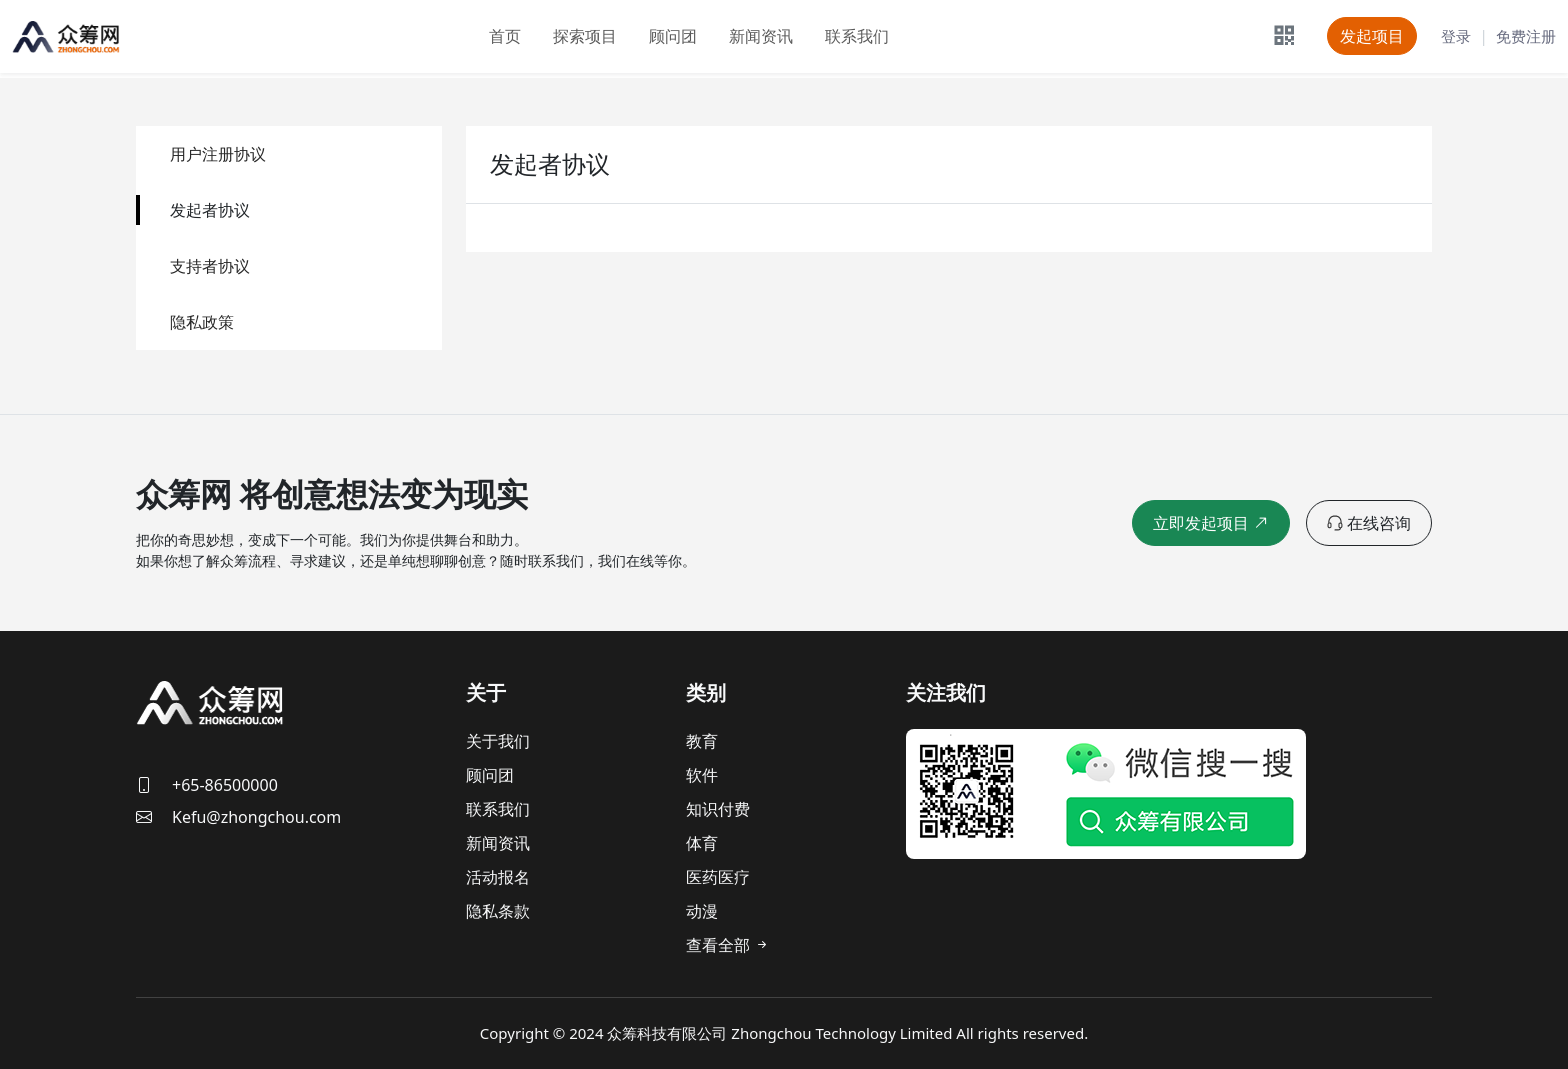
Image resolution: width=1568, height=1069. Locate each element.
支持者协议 (210, 266)
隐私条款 (498, 911)
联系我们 (857, 36)
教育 (702, 741)
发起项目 (1372, 36)
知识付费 (718, 809)
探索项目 (585, 36)
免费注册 (1526, 36)
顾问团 (673, 36)
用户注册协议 (218, 154)
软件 (702, 775)
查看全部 (728, 945)
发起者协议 (210, 210)
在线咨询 (1369, 523)
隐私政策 (202, 322)
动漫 (702, 911)
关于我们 (498, 741)
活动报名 (498, 877)
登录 (1456, 36)
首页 (505, 36)
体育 (702, 843)
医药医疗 (718, 877)
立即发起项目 (1214, 523)
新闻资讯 (761, 36)
